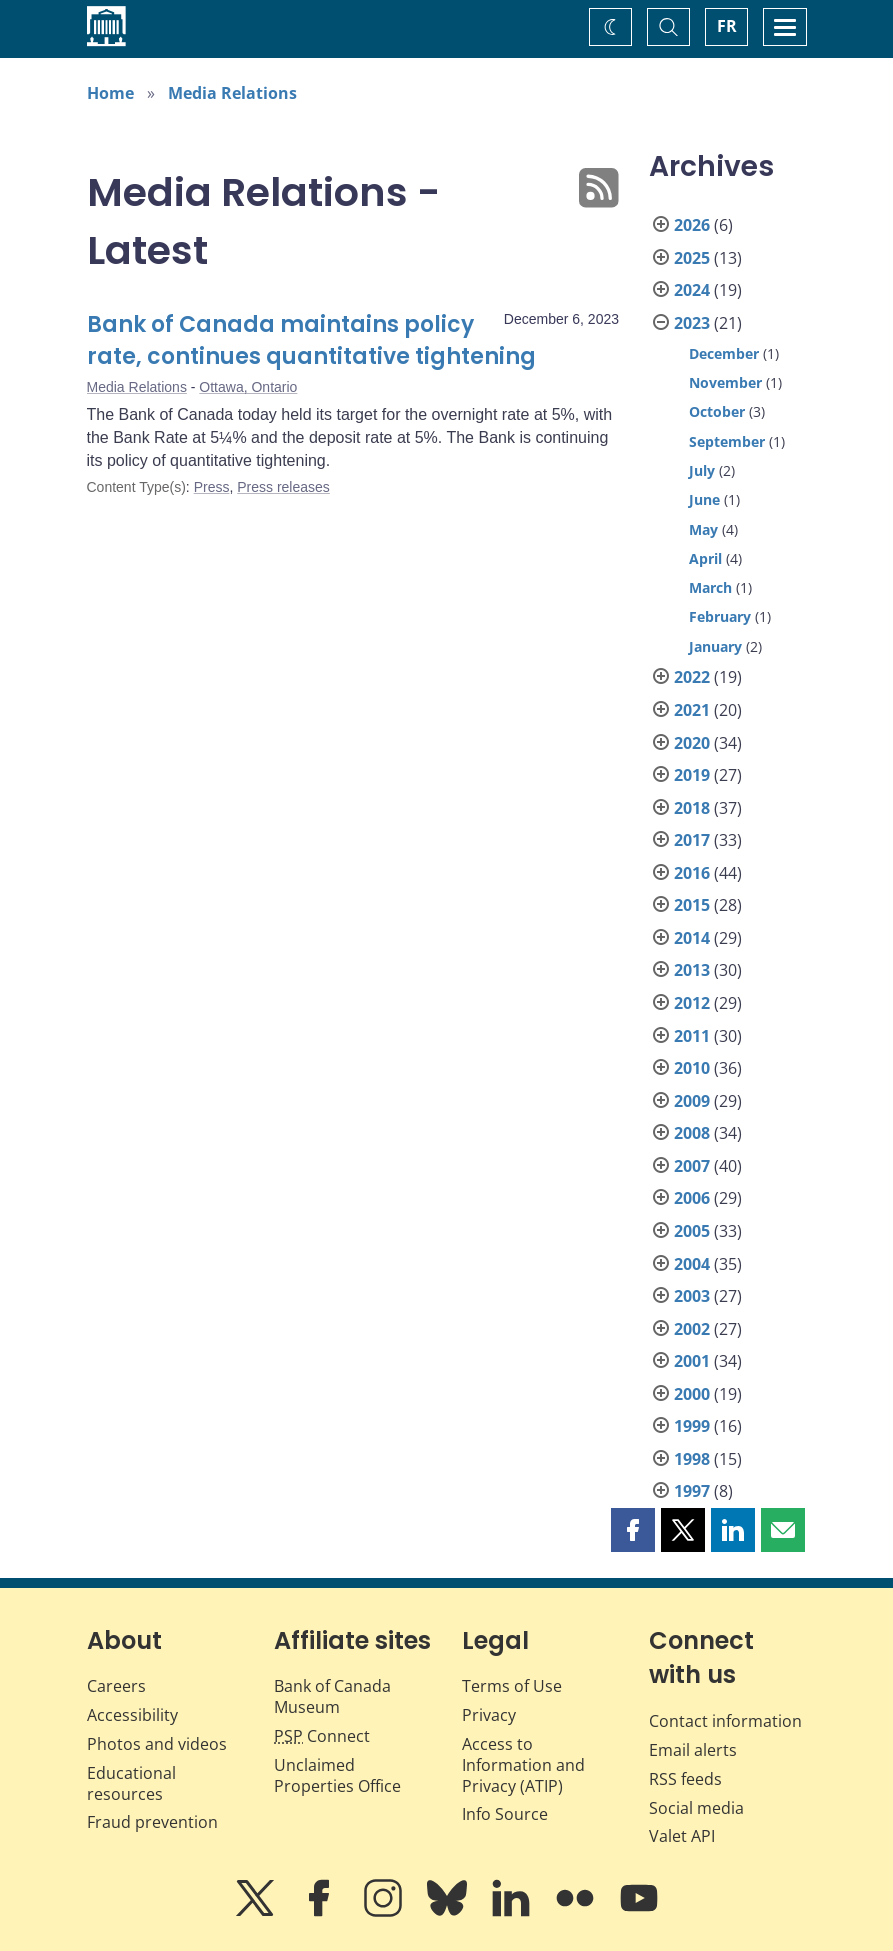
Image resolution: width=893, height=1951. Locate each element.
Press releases (283, 487)
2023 (692, 323)
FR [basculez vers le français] (727, 26)
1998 (692, 1459)
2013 (692, 970)
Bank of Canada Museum (332, 1696)
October (717, 411)
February (720, 616)
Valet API (682, 1836)
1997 (692, 1491)
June (704, 499)
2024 (692, 290)
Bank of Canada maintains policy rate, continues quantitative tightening (311, 340)
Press (212, 487)
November (725, 382)
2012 (692, 1003)
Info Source (505, 1814)
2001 (692, 1361)
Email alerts (693, 1750)
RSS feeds (685, 1779)
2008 (692, 1133)
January (715, 646)
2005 (692, 1231)
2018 (692, 808)
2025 (692, 258)
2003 (692, 1296)
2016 (692, 873)
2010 (692, 1068)
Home (110, 93)
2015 (692, 905)
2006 (692, 1198)
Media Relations (232, 93)
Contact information (725, 1721)
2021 (692, 710)
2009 (692, 1101)
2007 (692, 1166)
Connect (322, 1736)
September (727, 441)
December (724, 353)
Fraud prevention (152, 1822)
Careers (116, 1686)
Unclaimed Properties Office (337, 1775)
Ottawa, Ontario (248, 387)
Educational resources (131, 1783)
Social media (696, 1808)
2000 (692, 1394)
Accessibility (132, 1715)
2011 (692, 1036)
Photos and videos (157, 1744)
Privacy (489, 1715)
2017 (692, 840)
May (703, 529)
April (705, 558)
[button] (633, 1530)
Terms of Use (512, 1686)
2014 (692, 938)
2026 (692, 225)
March (710, 587)
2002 (692, 1329)
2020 (692, 743)
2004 (692, 1264)
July (702, 470)
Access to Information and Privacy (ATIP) (523, 1765)
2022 (692, 677)
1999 (692, 1426)
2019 (692, 775)
